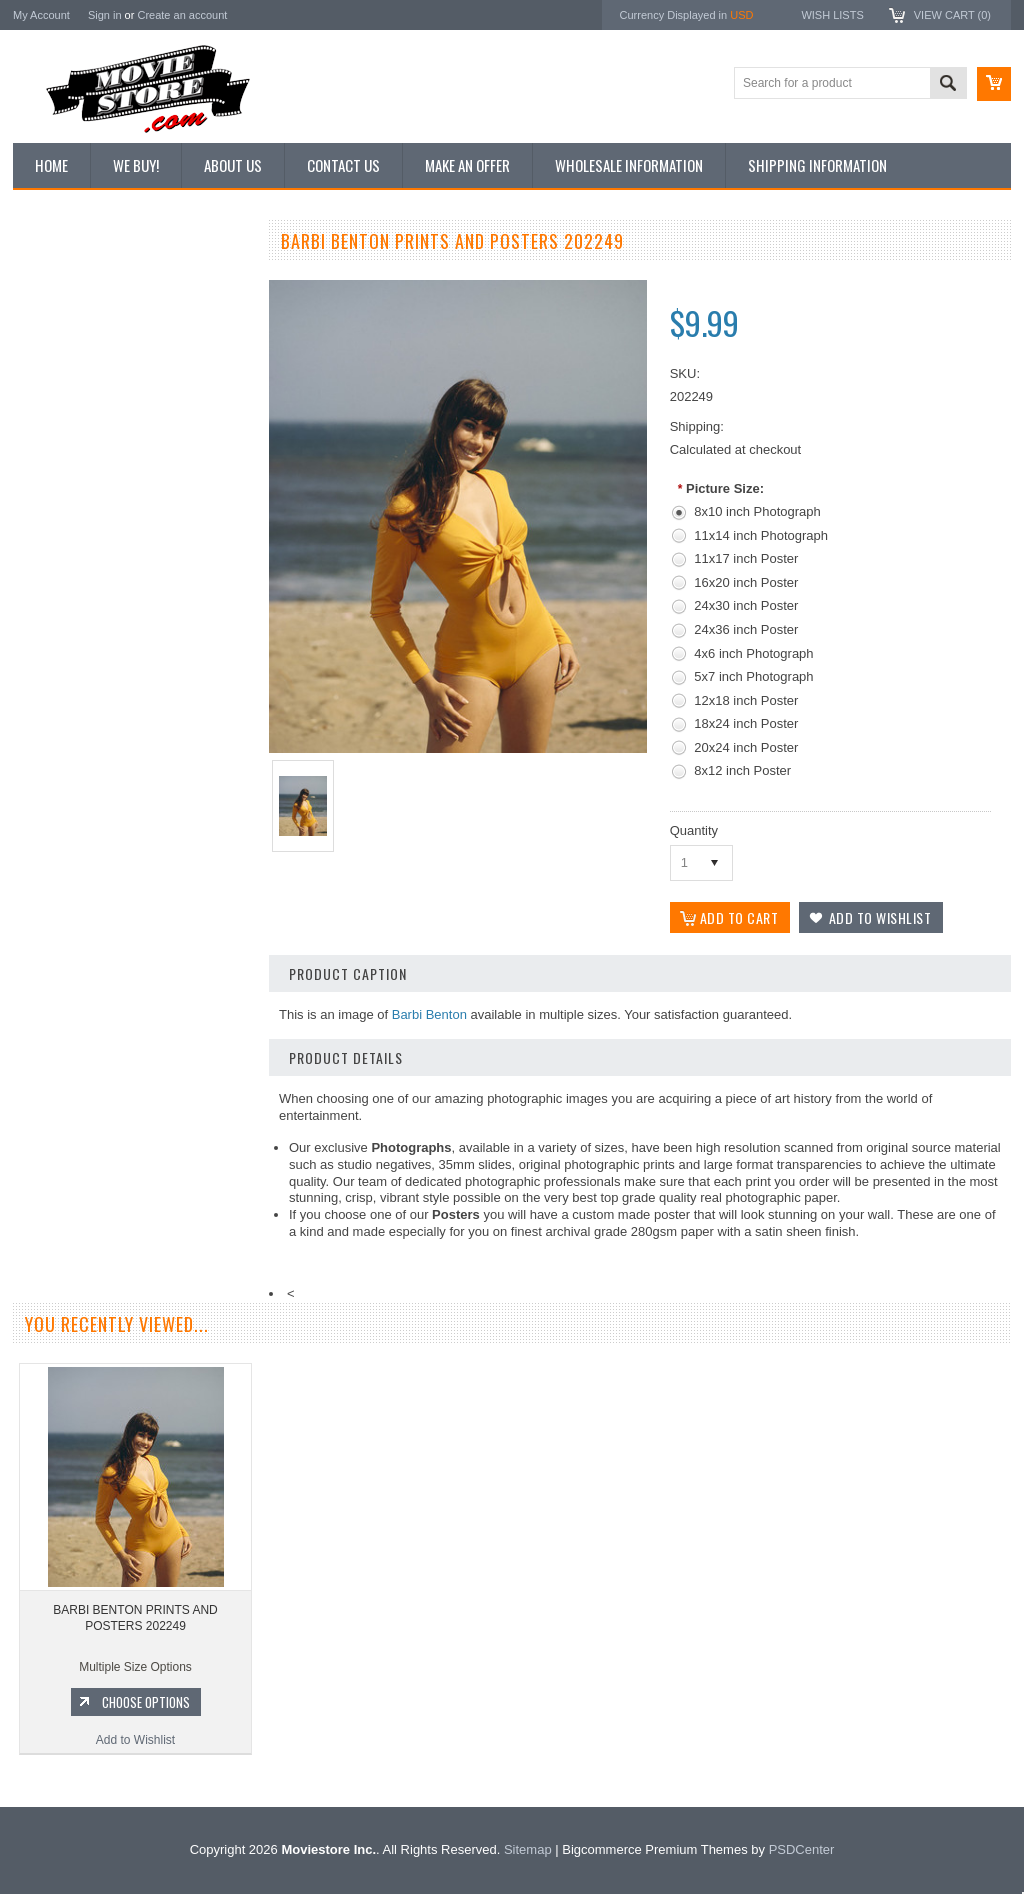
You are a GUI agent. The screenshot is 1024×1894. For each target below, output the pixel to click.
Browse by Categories (82, 381)
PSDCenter (802, 1849)
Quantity (694, 830)
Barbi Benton (429, 1014)
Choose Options (143, 1070)
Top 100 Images (66, 347)
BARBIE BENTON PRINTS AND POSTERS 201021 (133, 986)
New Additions (62, 279)
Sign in (105, 15)
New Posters (58, 448)
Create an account (182, 15)
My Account (41, 15)
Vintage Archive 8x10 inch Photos (113, 313)
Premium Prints (65, 482)
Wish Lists (832, 15)
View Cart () (952, 15)
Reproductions (62, 415)
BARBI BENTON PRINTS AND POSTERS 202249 (135, 1618)
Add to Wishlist (132, 1108)
